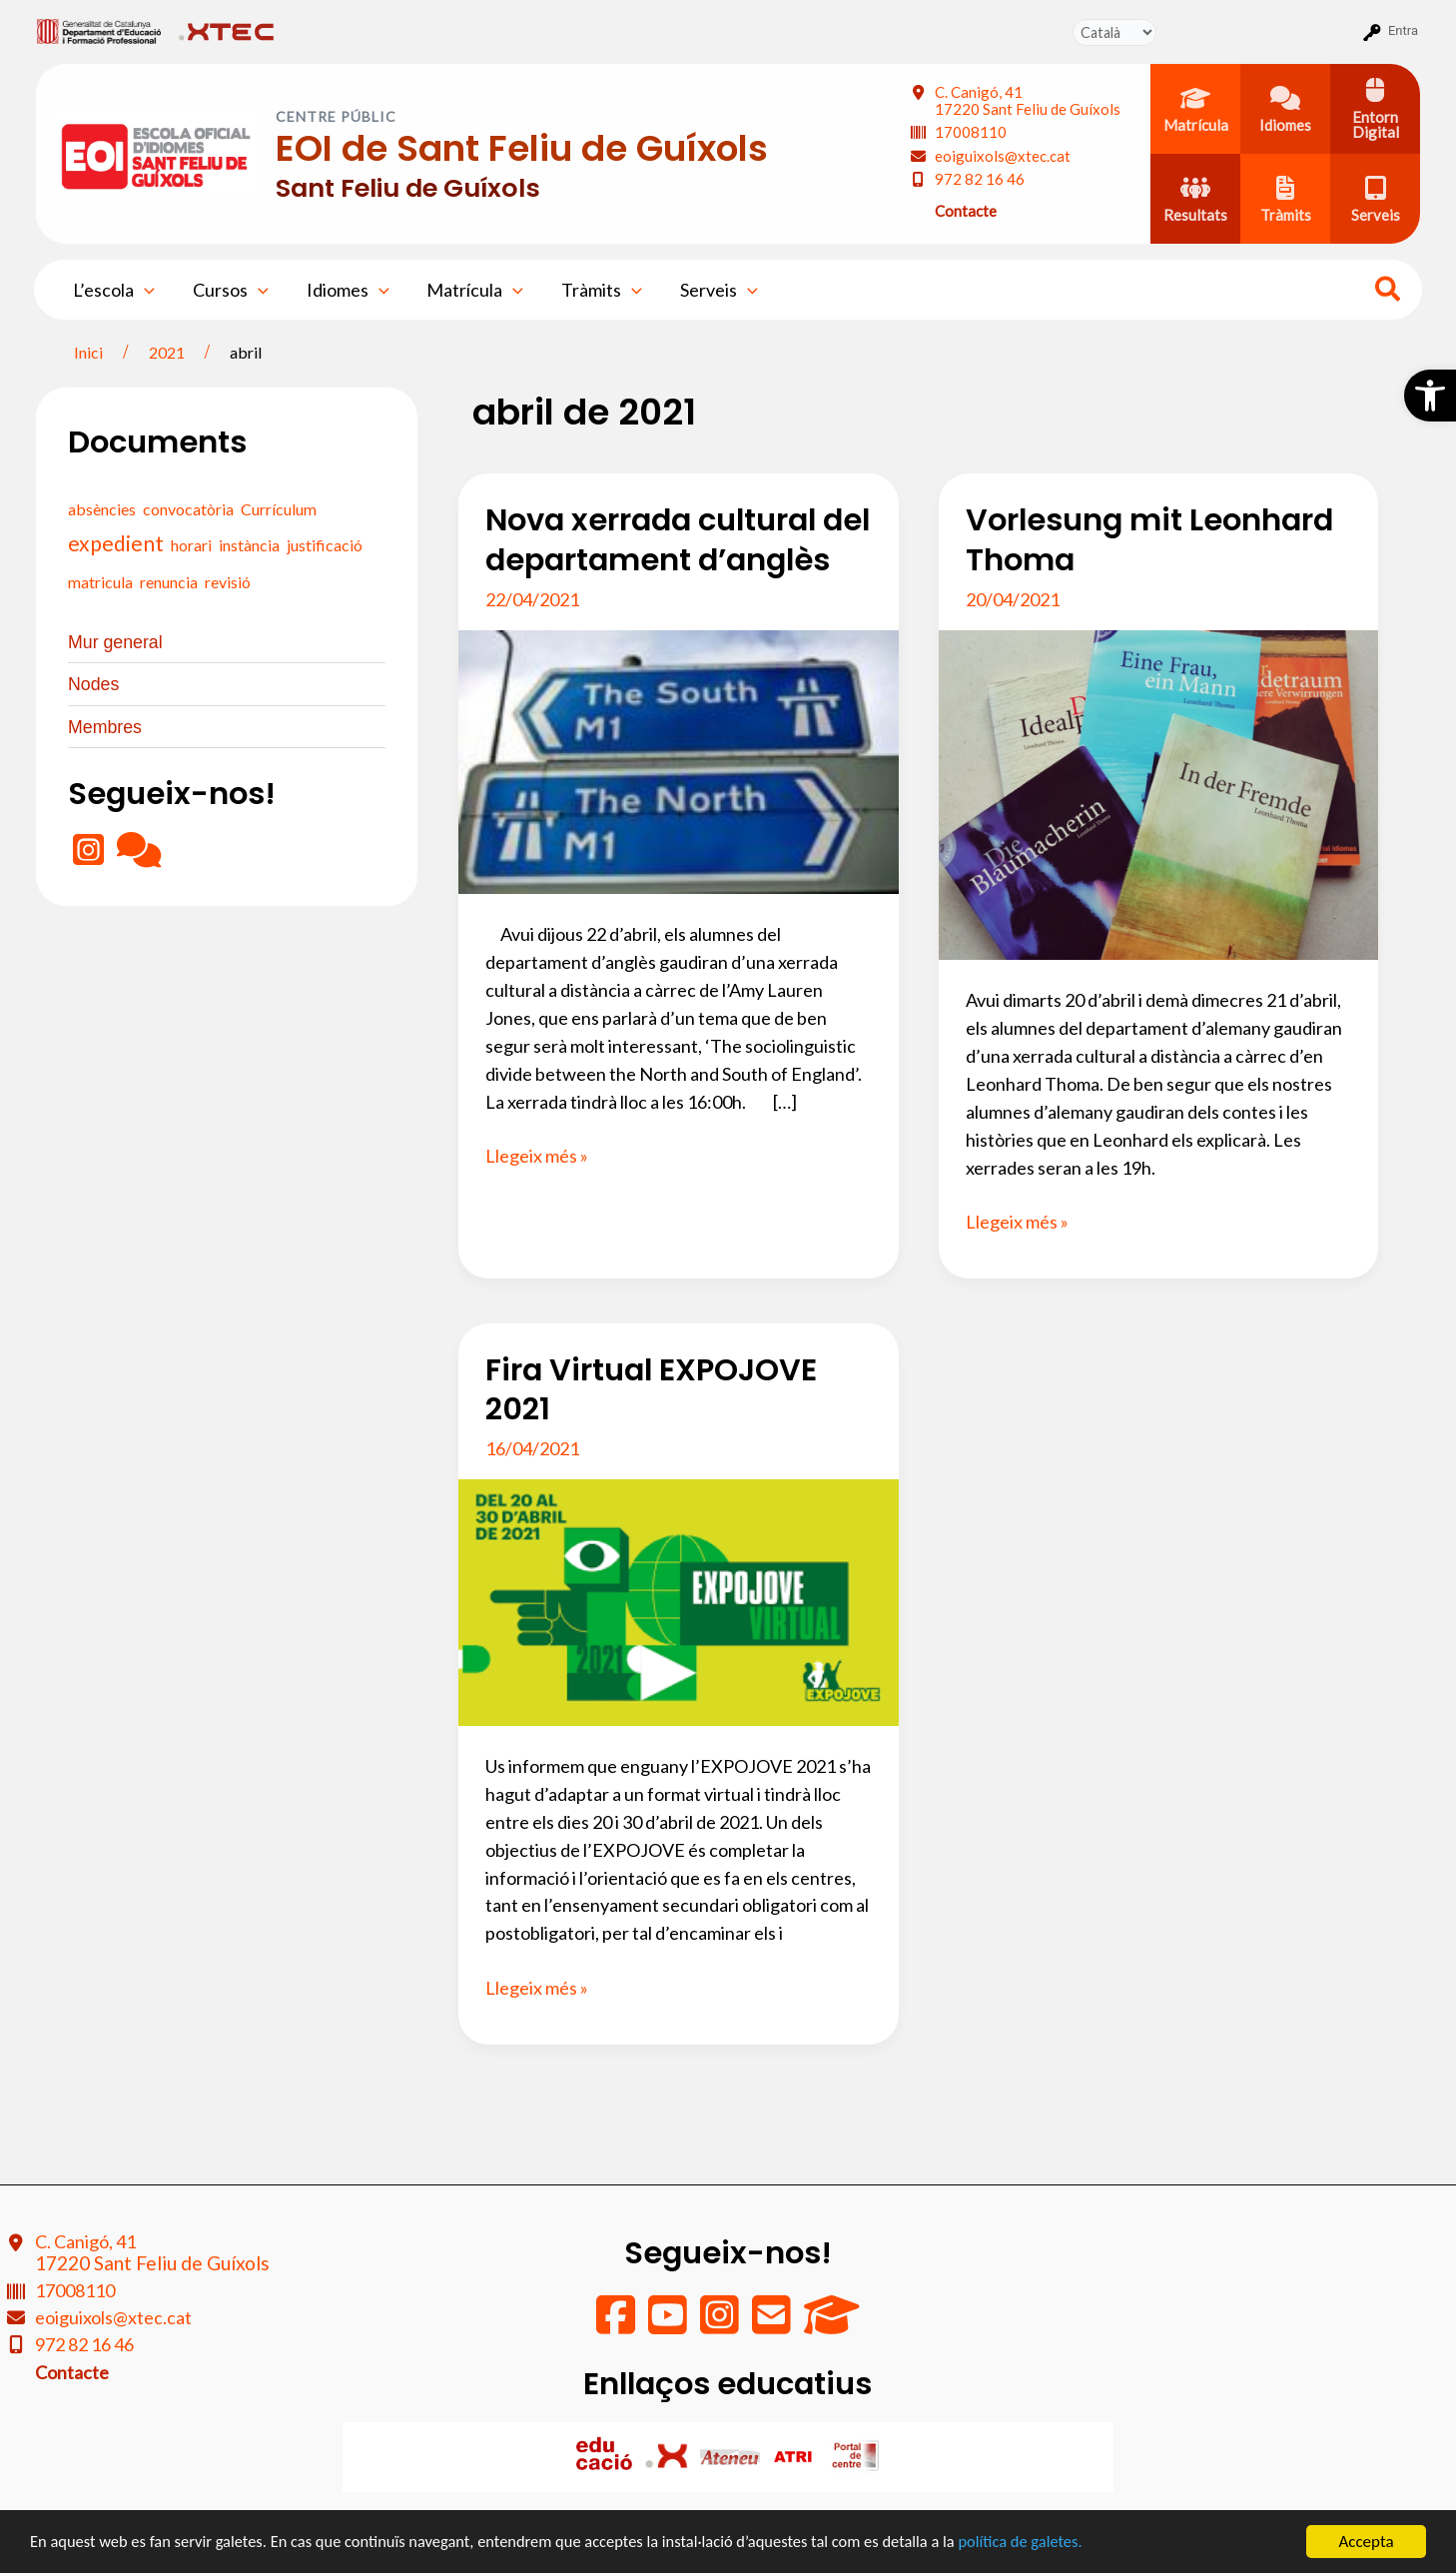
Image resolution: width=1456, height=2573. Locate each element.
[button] (1430, 396)
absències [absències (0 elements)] (102, 508)
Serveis (708, 290)
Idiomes (343, 290)
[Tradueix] (1114, 32)
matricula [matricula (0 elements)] (100, 581)
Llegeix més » (536, 1157)
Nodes (94, 683)
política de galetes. (1053, 2542)
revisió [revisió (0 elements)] (228, 581)
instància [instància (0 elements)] (249, 544)
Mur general (116, 642)
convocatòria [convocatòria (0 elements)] (188, 508)
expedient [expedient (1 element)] (116, 542)
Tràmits (592, 290)
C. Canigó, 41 (1027, 100)
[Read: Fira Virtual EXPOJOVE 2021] (678, 1600)
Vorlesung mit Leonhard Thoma (1149, 539)
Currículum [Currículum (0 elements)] (279, 508)
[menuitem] (99, 31)
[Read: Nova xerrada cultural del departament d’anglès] (678, 760)
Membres (105, 725)
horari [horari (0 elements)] (191, 544)
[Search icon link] (1388, 292)
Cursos (228, 290)
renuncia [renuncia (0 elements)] (169, 581)
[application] (143, 290)
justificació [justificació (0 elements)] (325, 544)
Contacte (966, 211)
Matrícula (468, 290)
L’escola (113, 290)
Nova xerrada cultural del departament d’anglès (677, 539)
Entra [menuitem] (1403, 30)
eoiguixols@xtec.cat (1003, 156)
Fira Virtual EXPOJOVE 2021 (651, 1389)
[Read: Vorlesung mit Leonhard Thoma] (1158, 793)
